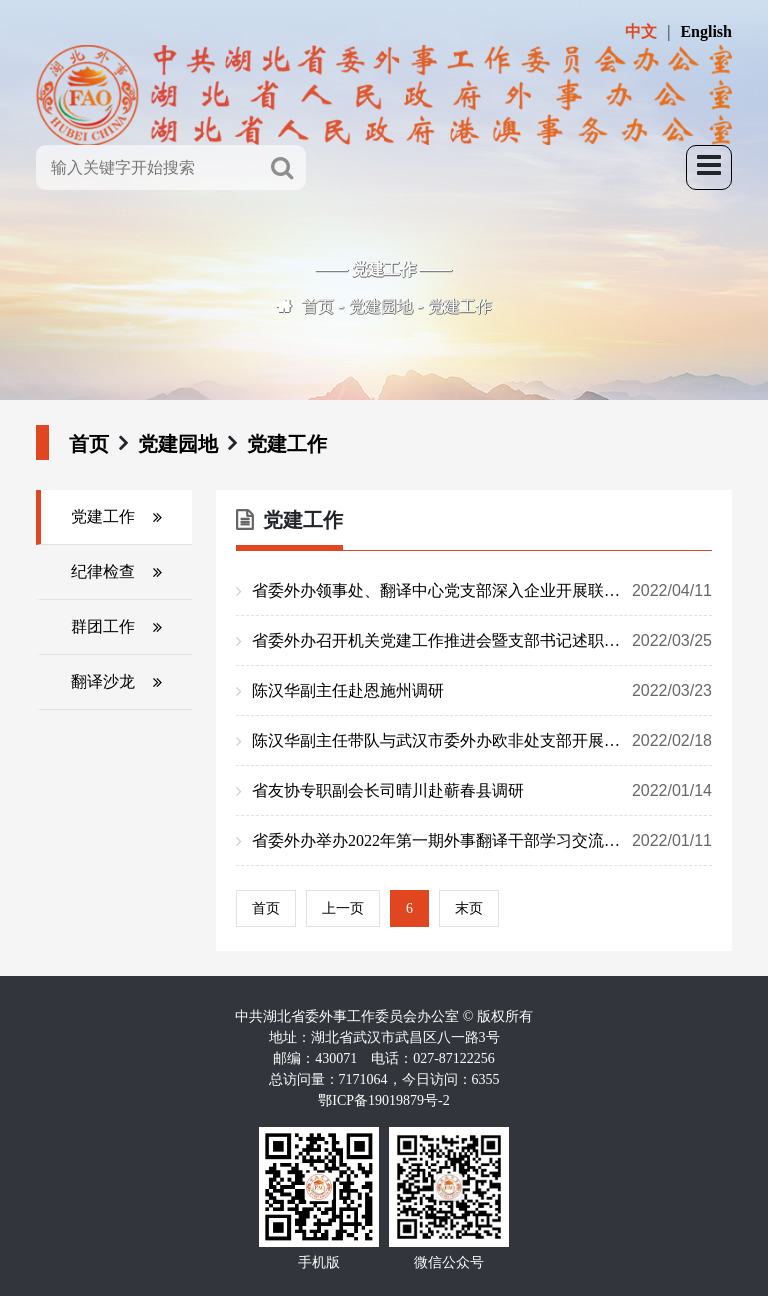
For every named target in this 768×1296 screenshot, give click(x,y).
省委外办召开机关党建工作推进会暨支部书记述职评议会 (482, 641)
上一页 (343, 908)
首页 (318, 306)
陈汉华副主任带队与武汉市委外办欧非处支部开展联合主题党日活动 (482, 741)
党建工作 (460, 306)
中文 (641, 31)
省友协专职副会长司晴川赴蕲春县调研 (482, 791)
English (706, 31)
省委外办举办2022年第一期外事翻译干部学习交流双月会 (482, 841)
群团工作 (103, 626)
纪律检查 (103, 571)
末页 (469, 908)
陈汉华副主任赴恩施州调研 (482, 691)
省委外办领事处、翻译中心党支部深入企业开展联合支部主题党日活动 (482, 591)
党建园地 (381, 306)
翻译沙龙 (103, 681)
